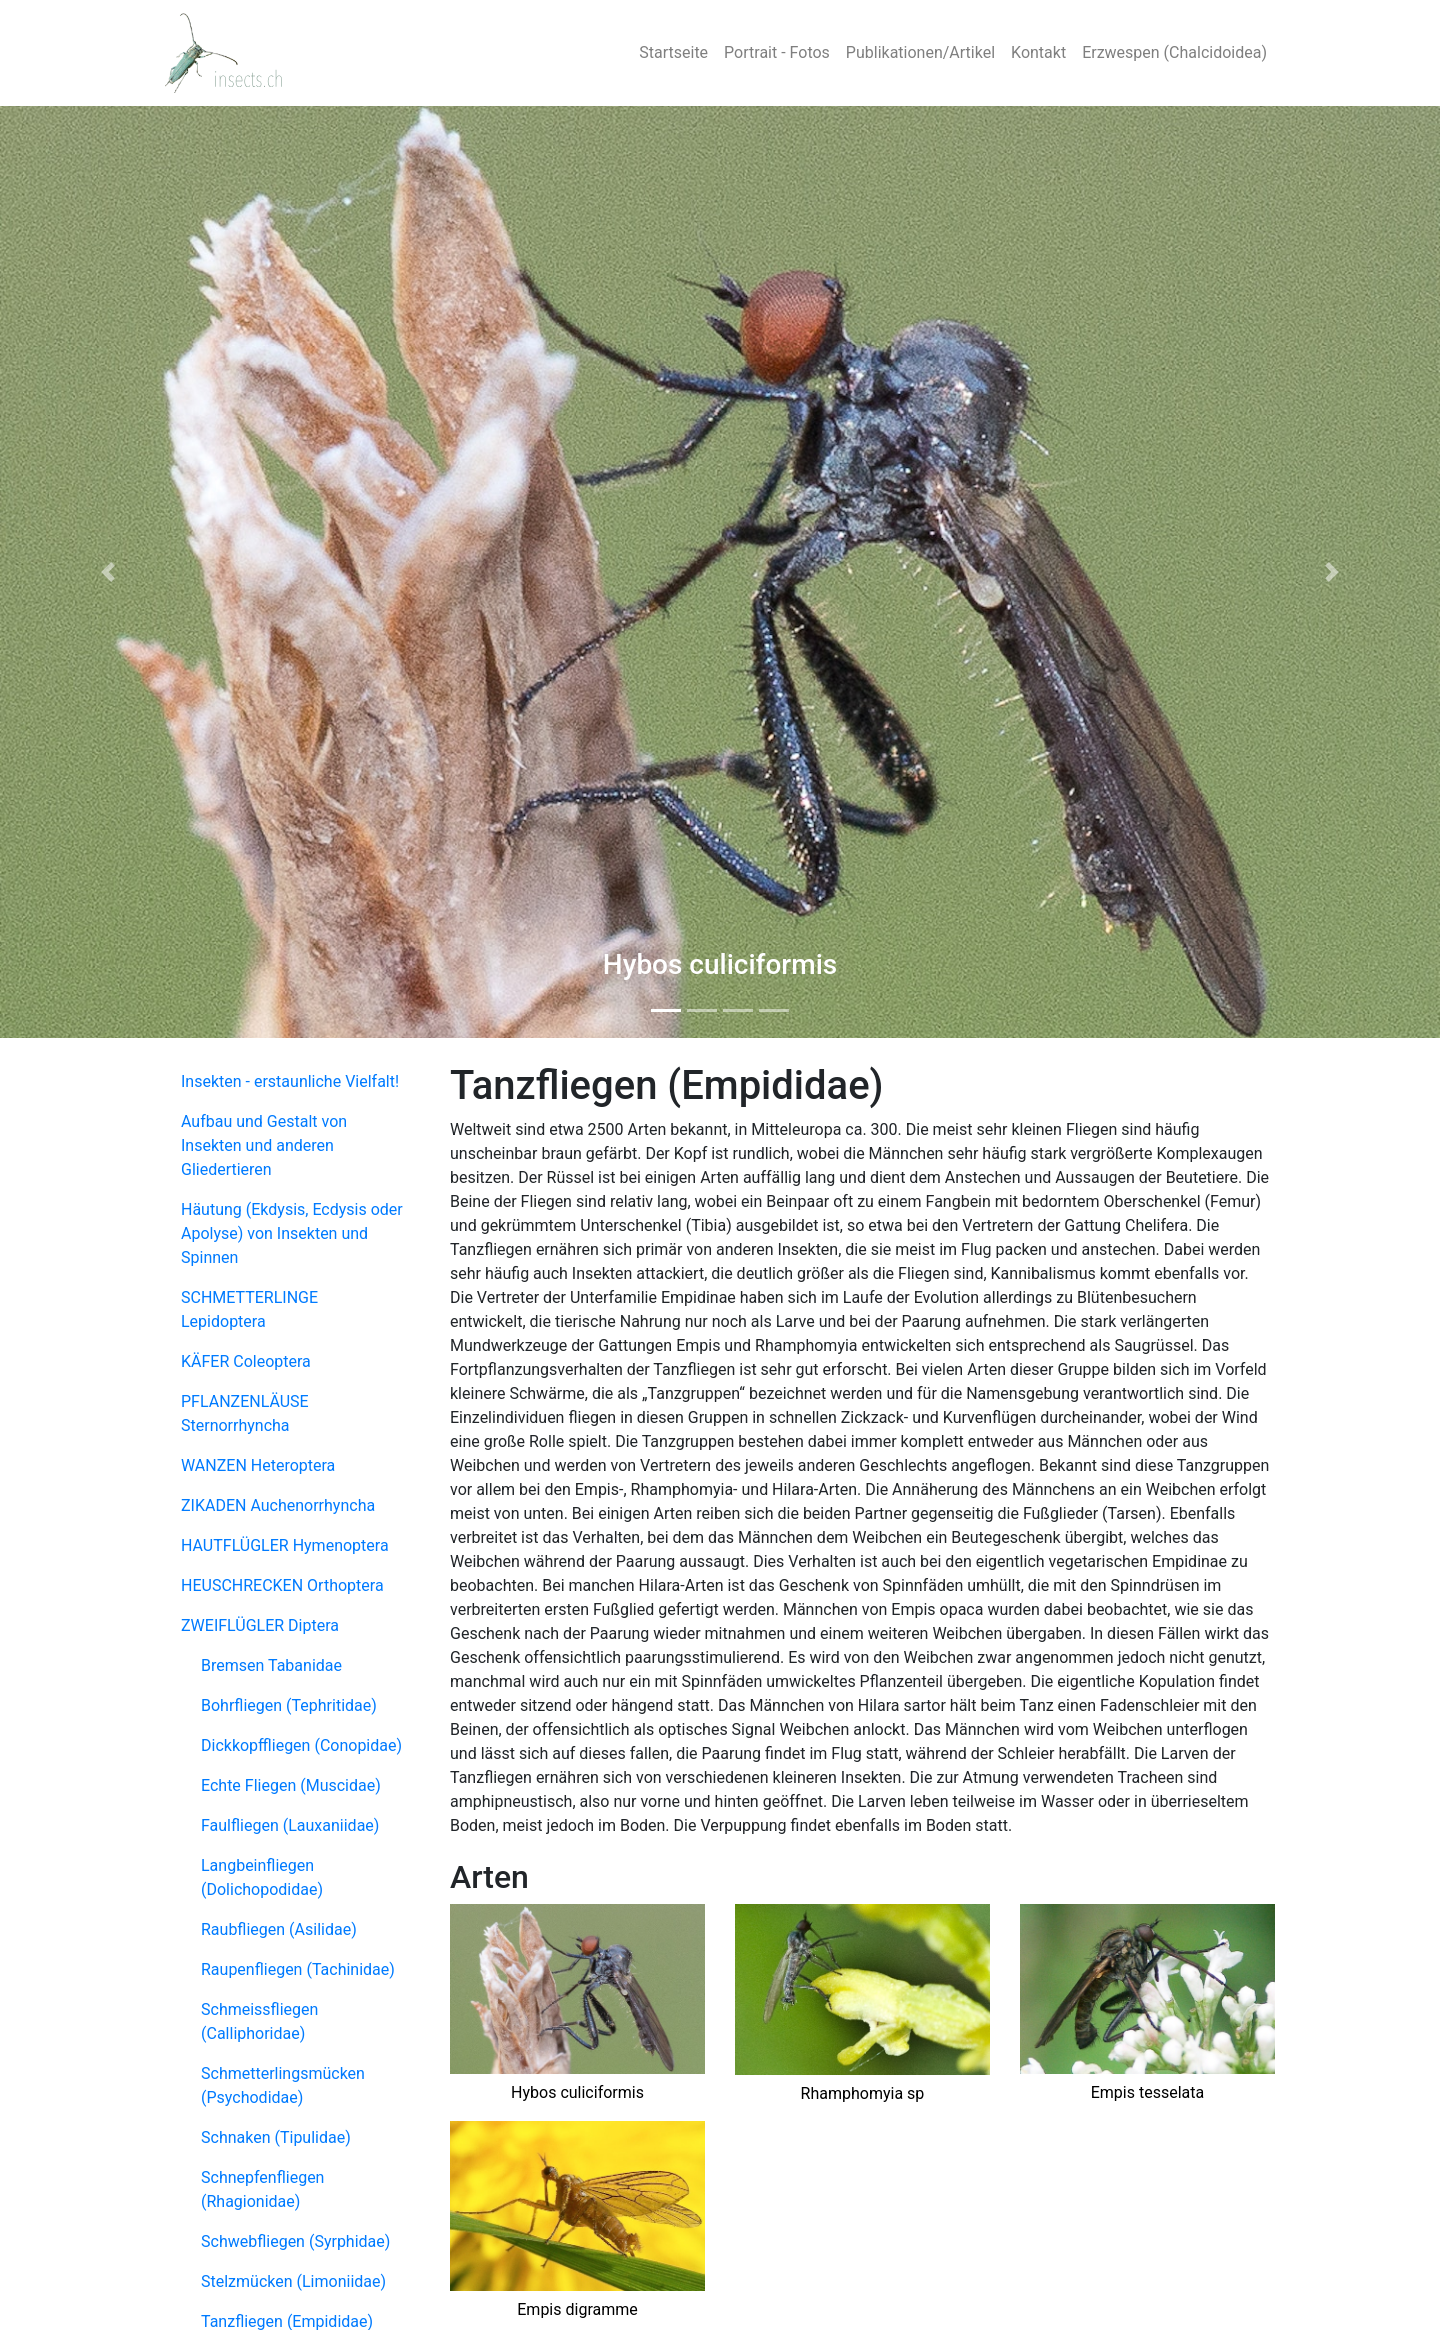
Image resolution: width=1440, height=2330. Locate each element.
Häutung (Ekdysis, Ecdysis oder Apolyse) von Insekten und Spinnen (292, 1233)
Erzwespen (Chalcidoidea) (1174, 52)
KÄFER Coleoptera (246, 1361)
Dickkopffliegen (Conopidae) (301, 1745)
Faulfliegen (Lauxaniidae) (290, 1825)
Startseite (673, 52)
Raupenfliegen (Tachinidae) (298, 1969)
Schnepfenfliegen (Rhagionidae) (262, 2189)
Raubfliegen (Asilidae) (279, 1929)
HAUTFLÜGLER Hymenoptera (285, 1545)
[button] (108, 572)
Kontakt (1038, 52)
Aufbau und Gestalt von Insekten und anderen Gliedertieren (264, 1145)
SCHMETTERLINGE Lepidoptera (249, 1309)
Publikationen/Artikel (920, 52)
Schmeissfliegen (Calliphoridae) (259, 2021)
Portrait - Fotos (777, 52)
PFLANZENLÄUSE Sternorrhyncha (245, 1413)
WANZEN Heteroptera (258, 1465)
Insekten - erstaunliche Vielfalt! (290, 1081)
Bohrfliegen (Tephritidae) (289, 1705)
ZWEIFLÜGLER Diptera (260, 1625)
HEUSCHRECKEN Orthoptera (282, 1585)
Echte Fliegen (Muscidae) (291, 1785)
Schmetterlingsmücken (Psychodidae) (283, 2085)
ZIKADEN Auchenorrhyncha (278, 1505)
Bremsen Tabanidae (271, 1665)
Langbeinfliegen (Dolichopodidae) (262, 1877)
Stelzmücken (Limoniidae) (293, 2281)
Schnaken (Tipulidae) (276, 2137)
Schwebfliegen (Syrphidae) (295, 2241)
